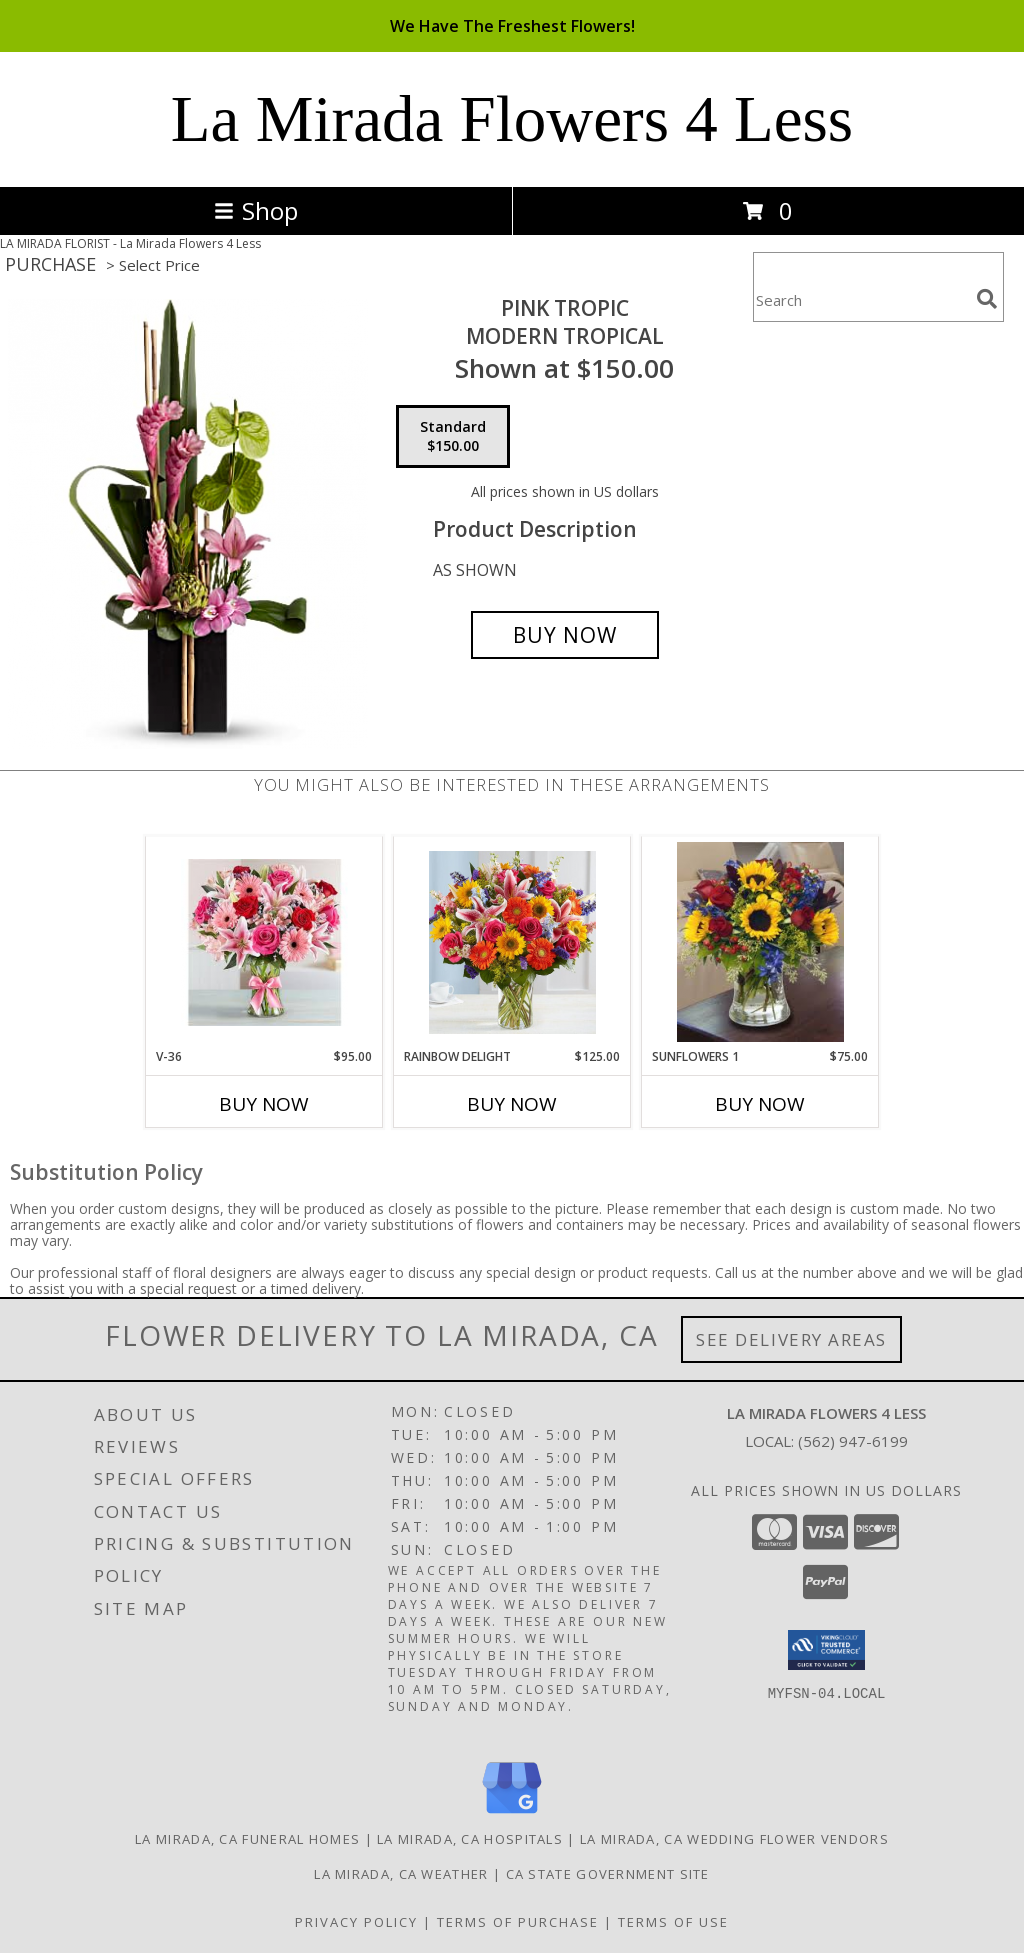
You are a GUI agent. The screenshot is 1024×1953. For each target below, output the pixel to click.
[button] (826, 1650)
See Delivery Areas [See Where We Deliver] (791, 1339)
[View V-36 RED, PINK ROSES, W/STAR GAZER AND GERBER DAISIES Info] (264, 942)
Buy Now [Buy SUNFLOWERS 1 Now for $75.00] (760, 1104)
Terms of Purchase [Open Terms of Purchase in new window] (518, 1922)
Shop (256, 210)
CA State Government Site (608, 1874)
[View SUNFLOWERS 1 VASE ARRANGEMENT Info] (760, 942)
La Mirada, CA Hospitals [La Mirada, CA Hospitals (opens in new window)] (470, 1839)
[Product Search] (861, 299)
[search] (987, 299)
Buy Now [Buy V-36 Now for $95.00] (264, 1104)
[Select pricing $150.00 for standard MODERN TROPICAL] (453, 437)
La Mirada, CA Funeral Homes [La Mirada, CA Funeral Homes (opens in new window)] (247, 1839)
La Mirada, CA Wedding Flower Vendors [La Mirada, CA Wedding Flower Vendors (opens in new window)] (734, 1839)
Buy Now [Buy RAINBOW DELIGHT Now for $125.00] (512, 1104)
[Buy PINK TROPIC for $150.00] (565, 635)
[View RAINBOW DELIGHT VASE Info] (512, 942)
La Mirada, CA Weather (401, 1874)
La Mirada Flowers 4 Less (512, 119)
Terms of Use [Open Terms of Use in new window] (673, 1922)
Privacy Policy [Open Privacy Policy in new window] (356, 1922)
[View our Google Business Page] (512, 1814)
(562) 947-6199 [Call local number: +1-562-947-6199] (853, 1441)
